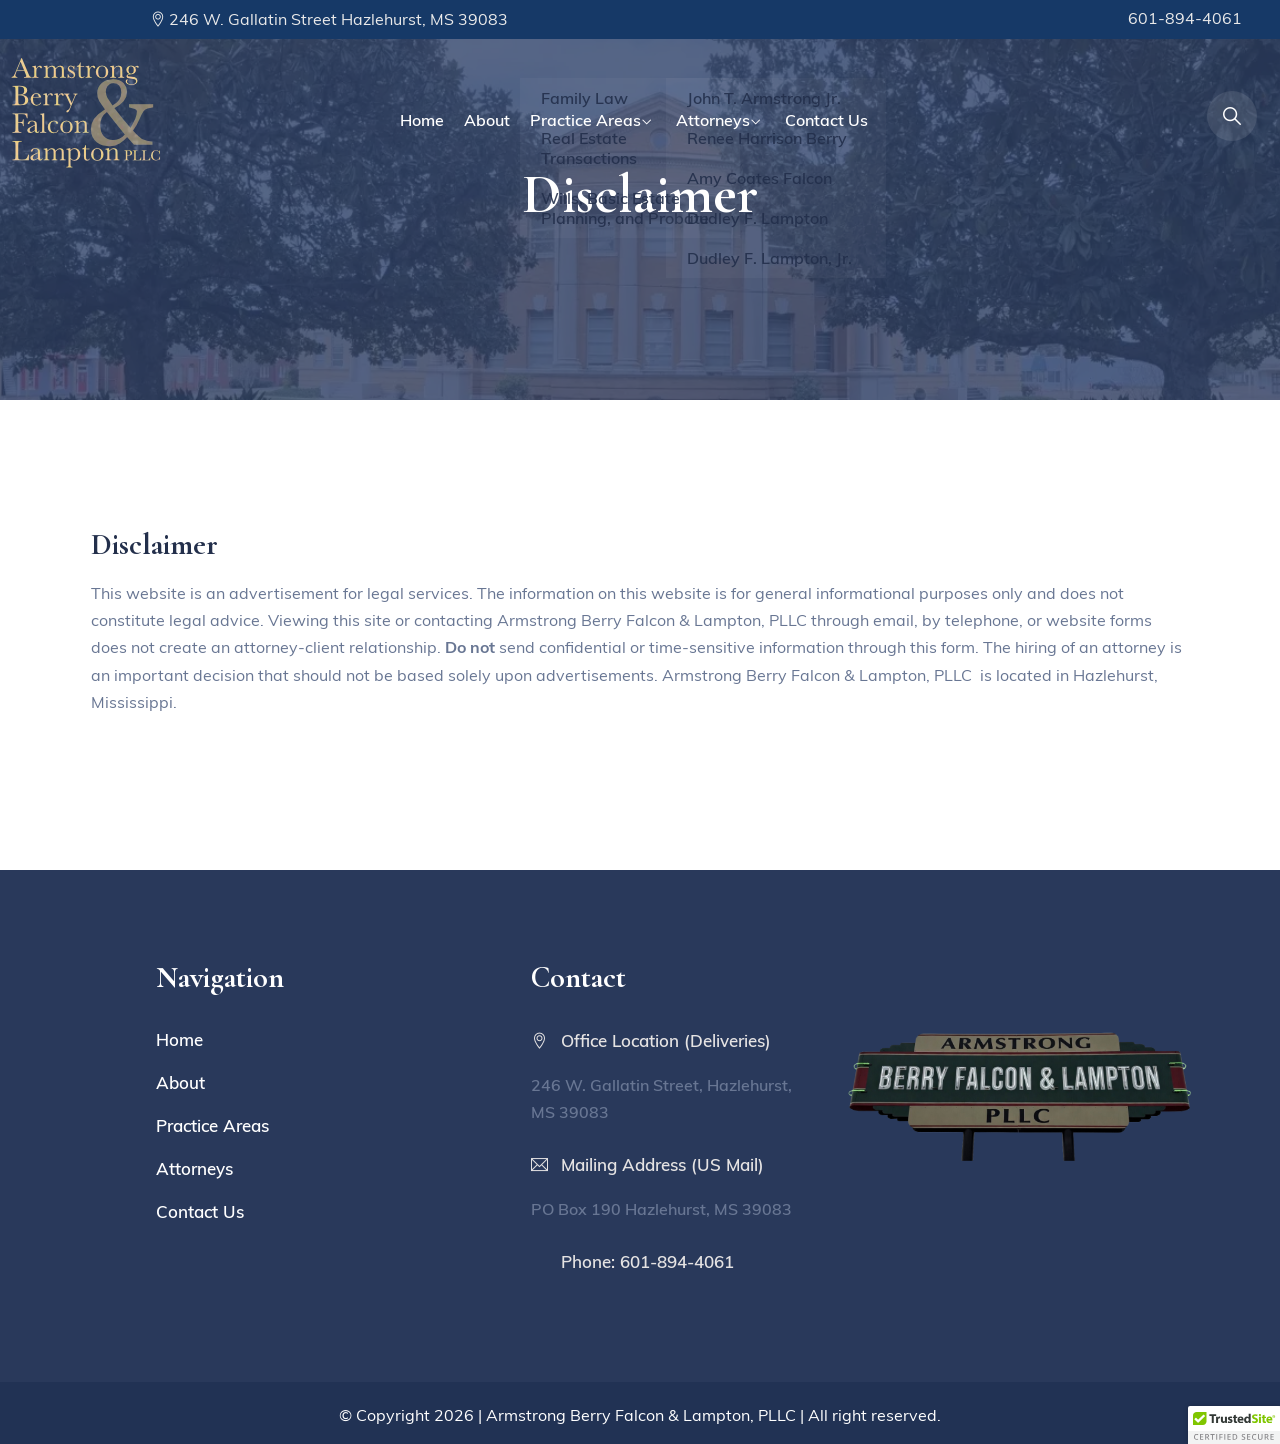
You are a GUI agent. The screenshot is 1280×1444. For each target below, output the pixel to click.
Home (422, 120)
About (487, 120)
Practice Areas (585, 120)
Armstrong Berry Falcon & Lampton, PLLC (641, 1415)
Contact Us (826, 120)
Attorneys (713, 120)
